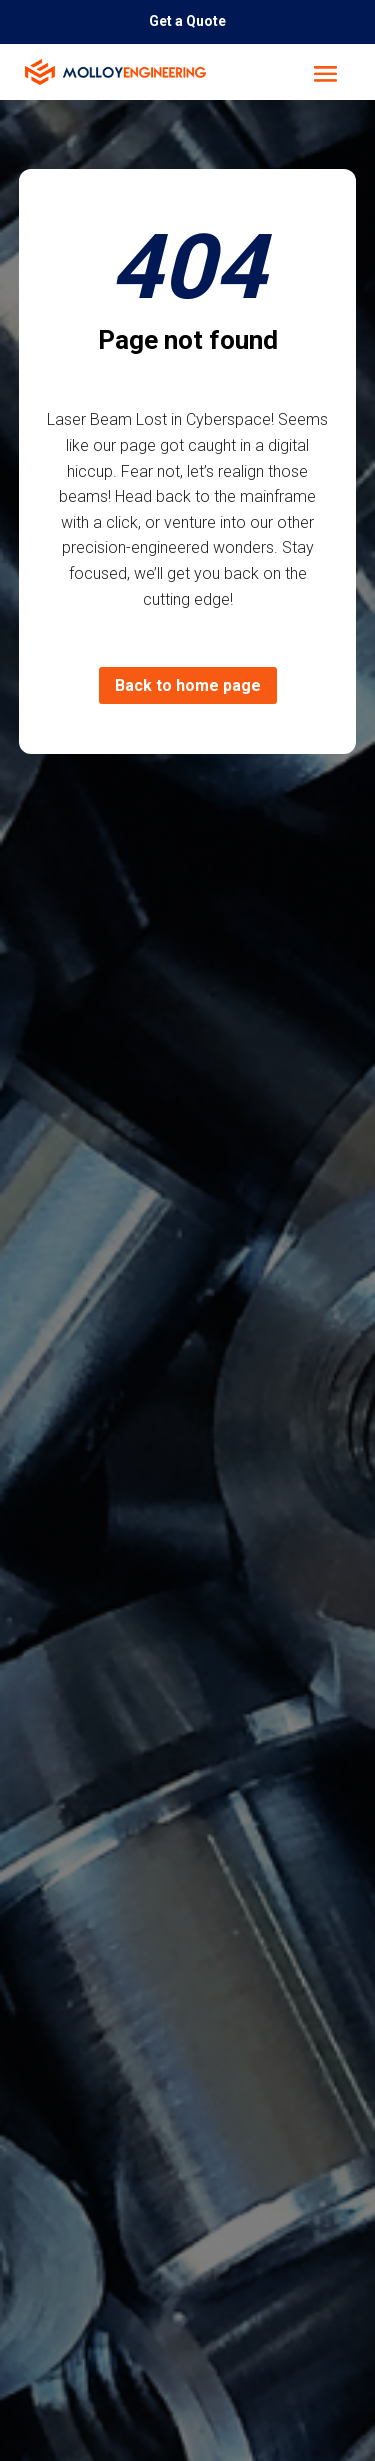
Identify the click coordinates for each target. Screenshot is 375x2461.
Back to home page (188, 685)
